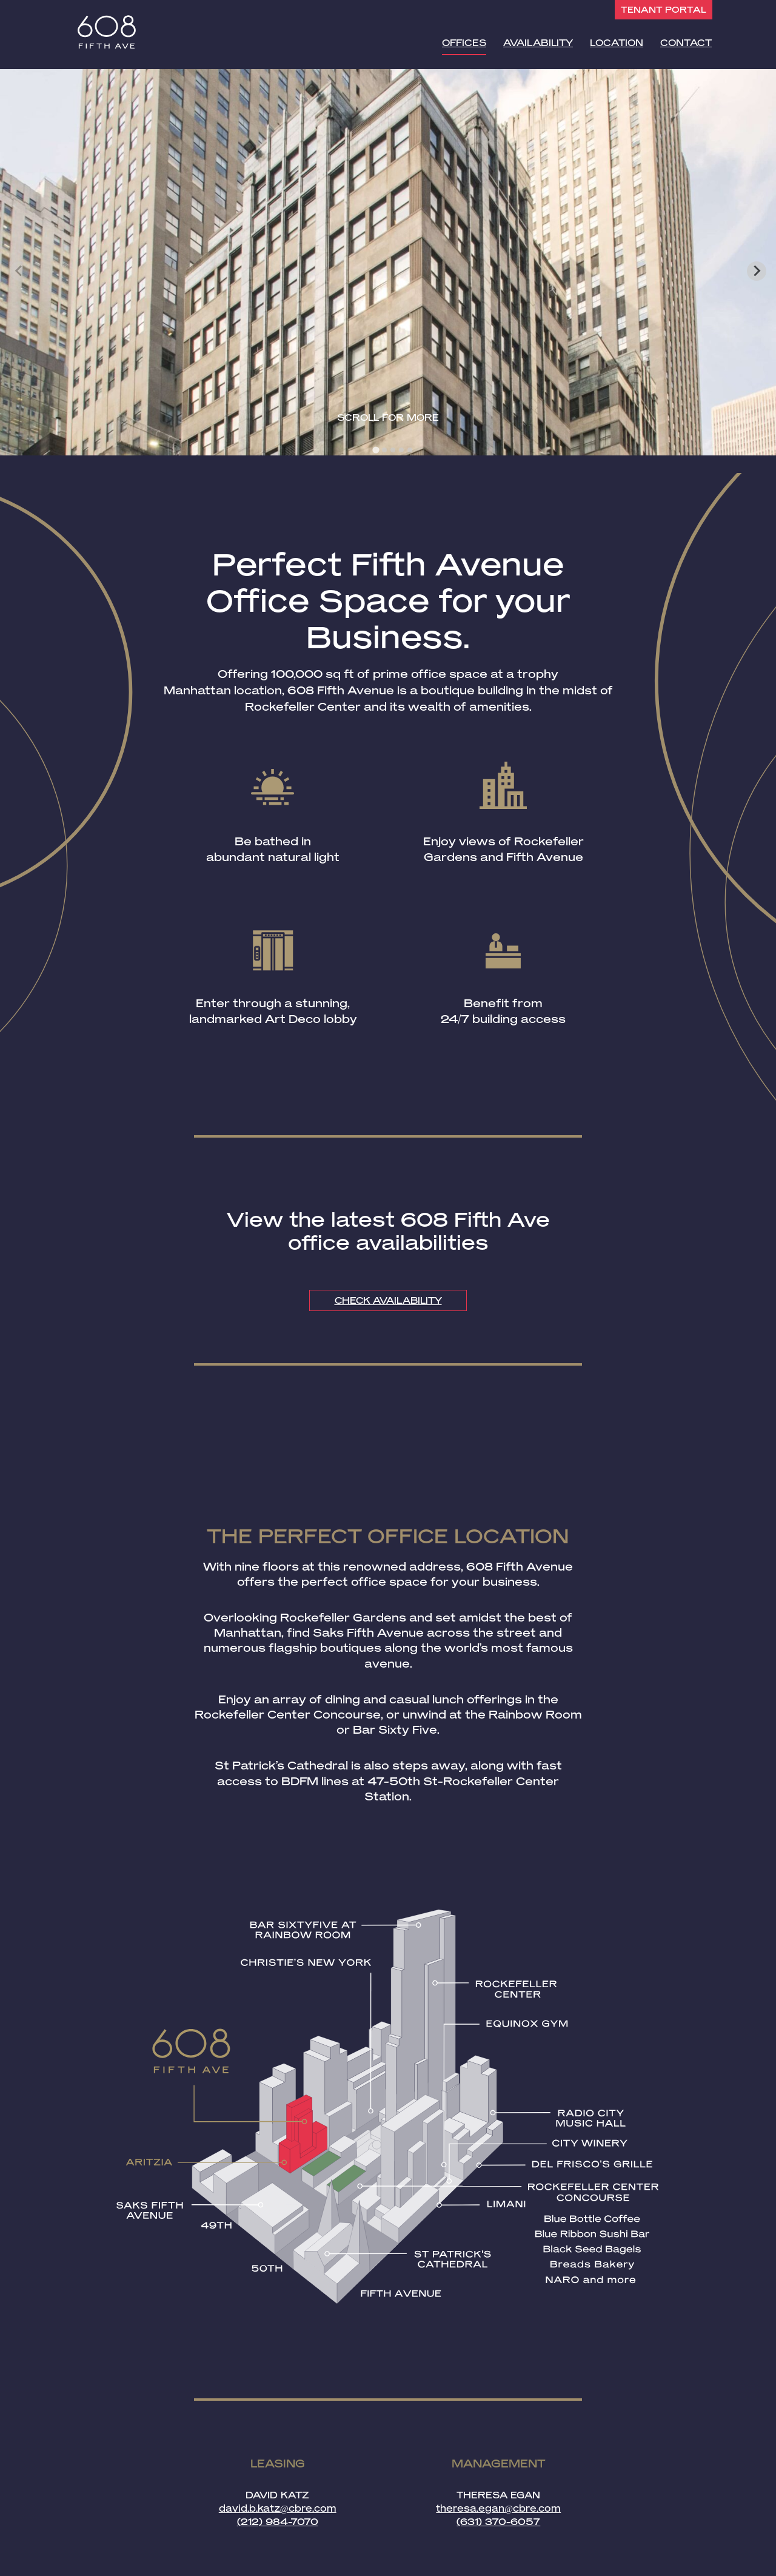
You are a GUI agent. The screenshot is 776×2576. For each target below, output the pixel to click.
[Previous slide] (19, 271)
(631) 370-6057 (498, 2522)
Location (617, 40)
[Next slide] (756, 271)
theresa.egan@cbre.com (498, 2508)
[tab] (375, 449)
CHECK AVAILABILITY (388, 1300)
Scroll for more (388, 418)
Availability (539, 40)
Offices (466, 40)
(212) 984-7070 (277, 2522)
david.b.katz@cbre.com (277, 2508)
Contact (686, 40)
